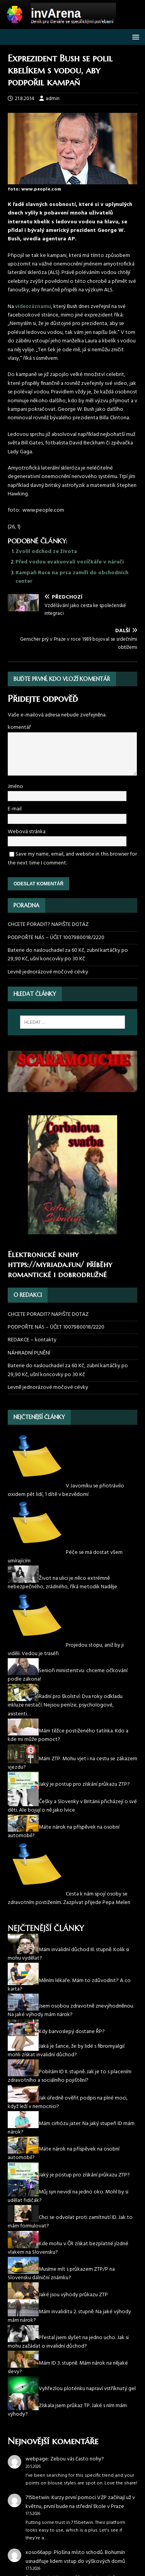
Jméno (15, 786)
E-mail (15, 809)
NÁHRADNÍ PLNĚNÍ (29, 1353)
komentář (19, 727)
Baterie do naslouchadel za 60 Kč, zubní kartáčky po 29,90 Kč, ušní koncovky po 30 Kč (68, 954)
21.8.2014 (24, 99)
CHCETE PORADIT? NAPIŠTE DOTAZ (48, 924)
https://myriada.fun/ (46, 1264)
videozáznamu (33, 306)
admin (53, 99)
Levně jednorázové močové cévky (48, 972)
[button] (134, 36)
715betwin (37, 2497)
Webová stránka (27, 831)
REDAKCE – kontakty (32, 1340)
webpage (37, 2459)
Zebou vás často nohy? (77, 2459)
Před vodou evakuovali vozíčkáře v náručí (69, 562)
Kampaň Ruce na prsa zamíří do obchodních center (71, 577)
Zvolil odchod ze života (46, 551)
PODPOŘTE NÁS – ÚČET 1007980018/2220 (57, 937)
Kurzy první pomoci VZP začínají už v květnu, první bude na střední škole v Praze (80, 2502)
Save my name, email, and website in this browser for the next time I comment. (72, 858)
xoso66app (38, 2552)
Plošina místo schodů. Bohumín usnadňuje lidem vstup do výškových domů (75, 2557)
